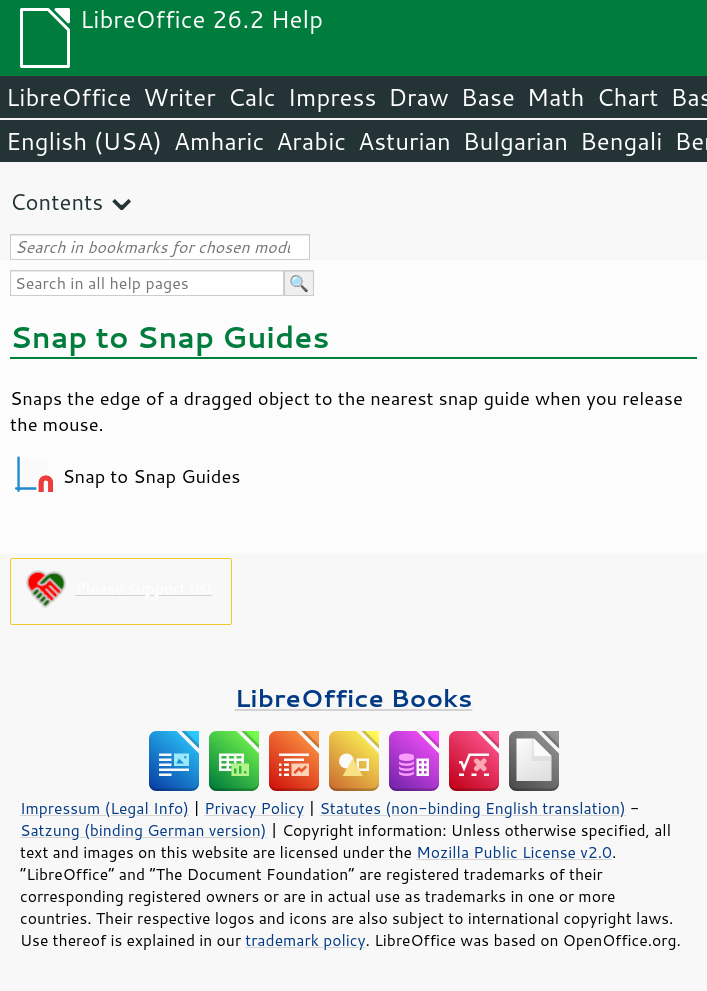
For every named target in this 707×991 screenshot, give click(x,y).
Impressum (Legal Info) (104, 808)
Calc (252, 97)
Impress (332, 97)
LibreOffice (68, 97)
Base (488, 97)
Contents (56, 201)
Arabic (311, 141)
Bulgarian (515, 141)
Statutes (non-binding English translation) (472, 808)
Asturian (404, 141)
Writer (179, 97)
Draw (418, 97)
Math (556, 97)
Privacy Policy (254, 808)
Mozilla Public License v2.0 (514, 852)
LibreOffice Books (354, 697)
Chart (627, 97)
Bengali (621, 141)
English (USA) (84, 141)
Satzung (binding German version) (143, 830)
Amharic (219, 141)
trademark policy (305, 940)
